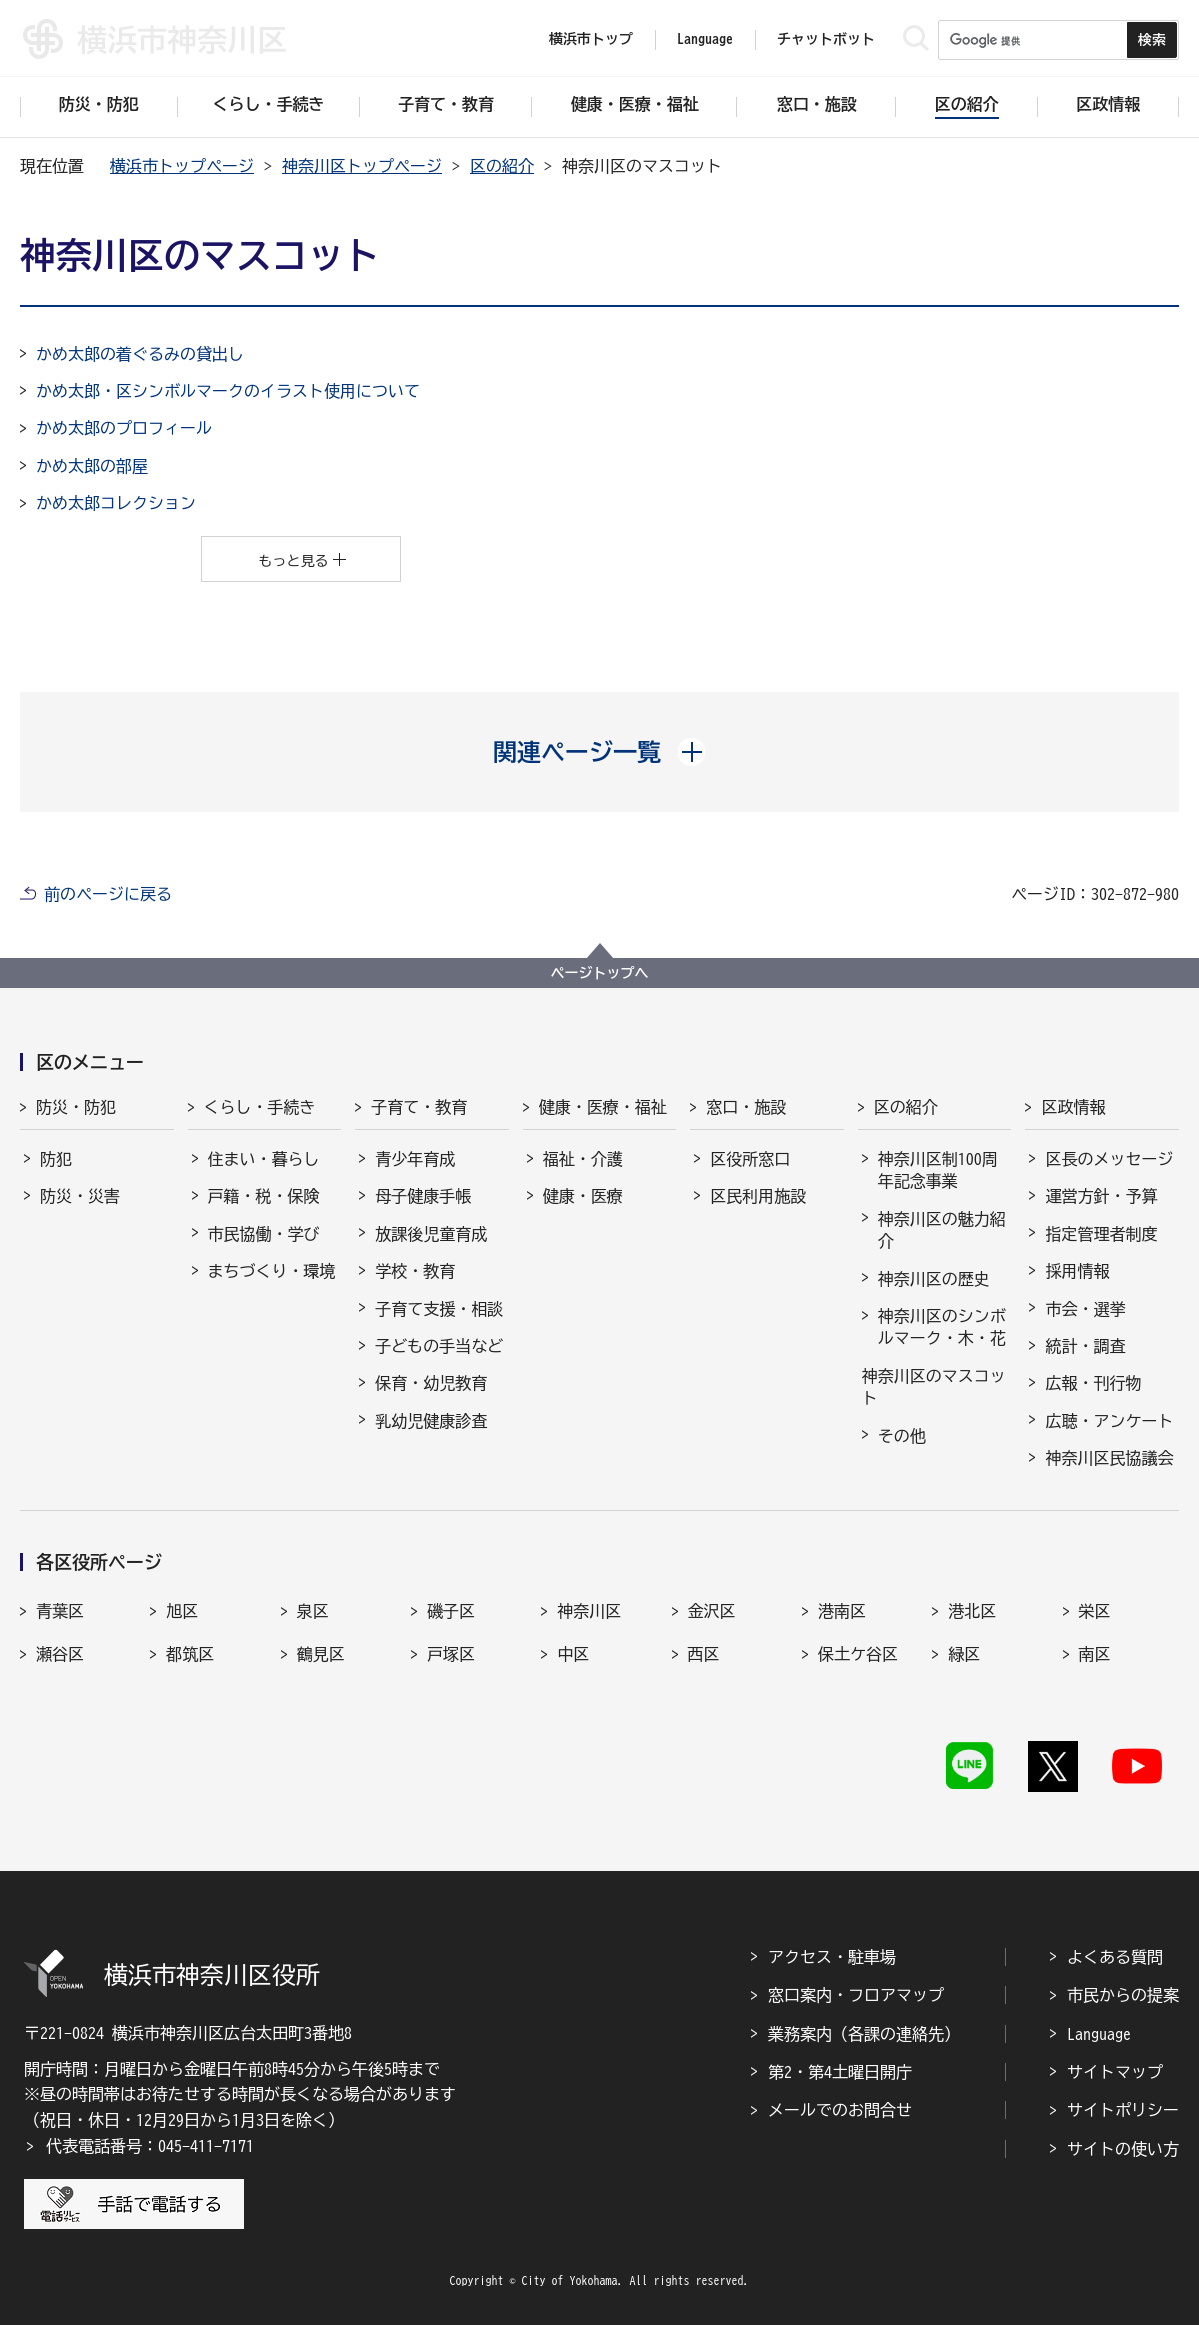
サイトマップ (1115, 2072)
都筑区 (190, 1654)
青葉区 (60, 1611)
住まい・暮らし (264, 1159)
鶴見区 (321, 1654)
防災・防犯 (76, 1107)
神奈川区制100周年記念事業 (938, 1170)
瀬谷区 (60, 1654)
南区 (1095, 1654)
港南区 (842, 1611)
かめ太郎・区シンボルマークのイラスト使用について (228, 391)
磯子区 (451, 1611)
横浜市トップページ (182, 166)
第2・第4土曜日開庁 (840, 2072)
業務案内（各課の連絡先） (864, 2034)
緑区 (964, 1654)
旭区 (182, 1611)
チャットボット (826, 39)
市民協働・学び (264, 1234)
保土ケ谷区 (858, 1654)
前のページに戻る (108, 894)
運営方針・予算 (1101, 1196)
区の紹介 (502, 166)
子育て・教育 (419, 1107)
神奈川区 (589, 1611)
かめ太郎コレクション (116, 503)
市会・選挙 (1085, 1309)
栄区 (1095, 1611)
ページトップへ (600, 973)
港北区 (972, 1611)
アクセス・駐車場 (832, 1957)
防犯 (56, 1159)
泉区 (313, 1611)
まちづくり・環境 (272, 1271)
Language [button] (705, 39)
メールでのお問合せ (840, 2110)
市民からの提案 (1123, 1995)
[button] (599, 752)
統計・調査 (1085, 1346)
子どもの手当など (439, 1346)
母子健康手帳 (423, 1196)
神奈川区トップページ (362, 166)
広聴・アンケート (1109, 1421)
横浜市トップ (591, 39)
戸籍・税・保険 (264, 1196)
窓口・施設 (746, 1107)
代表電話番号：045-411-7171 (150, 2146)
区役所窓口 (750, 1159)
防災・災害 (80, 1196)
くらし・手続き (260, 1107)
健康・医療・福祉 (603, 1107)
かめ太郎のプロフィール (124, 428)
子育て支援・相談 (439, 1309)
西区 (704, 1654)
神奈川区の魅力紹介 (942, 1230)
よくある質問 (1115, 1957)
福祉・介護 (583, 1159)
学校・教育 (415, 1271)
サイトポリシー (1123, 2110)
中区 (573, 1654)
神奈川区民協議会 (1109, 1458)
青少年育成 (415, 1159)
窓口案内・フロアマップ (856, 1995)
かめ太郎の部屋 (92, 466)
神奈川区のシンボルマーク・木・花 (942, 1327)
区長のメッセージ (1109, 1159)
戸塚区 (451, 1654)
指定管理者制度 (1101, 1234)
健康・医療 (583, 1196)
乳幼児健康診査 (431, 1421)
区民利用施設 (758, 1196)
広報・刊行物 (1093, 1383)
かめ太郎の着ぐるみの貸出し (140, 354)
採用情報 (1077, 1271)
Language (1099, 2034)
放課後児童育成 (431, 1234)
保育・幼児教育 (431, 1383)
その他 (902, 1436)
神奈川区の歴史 (934, 1279)
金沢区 (712, 1611)
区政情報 (1073, 1107)
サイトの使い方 (1123, 2149)
